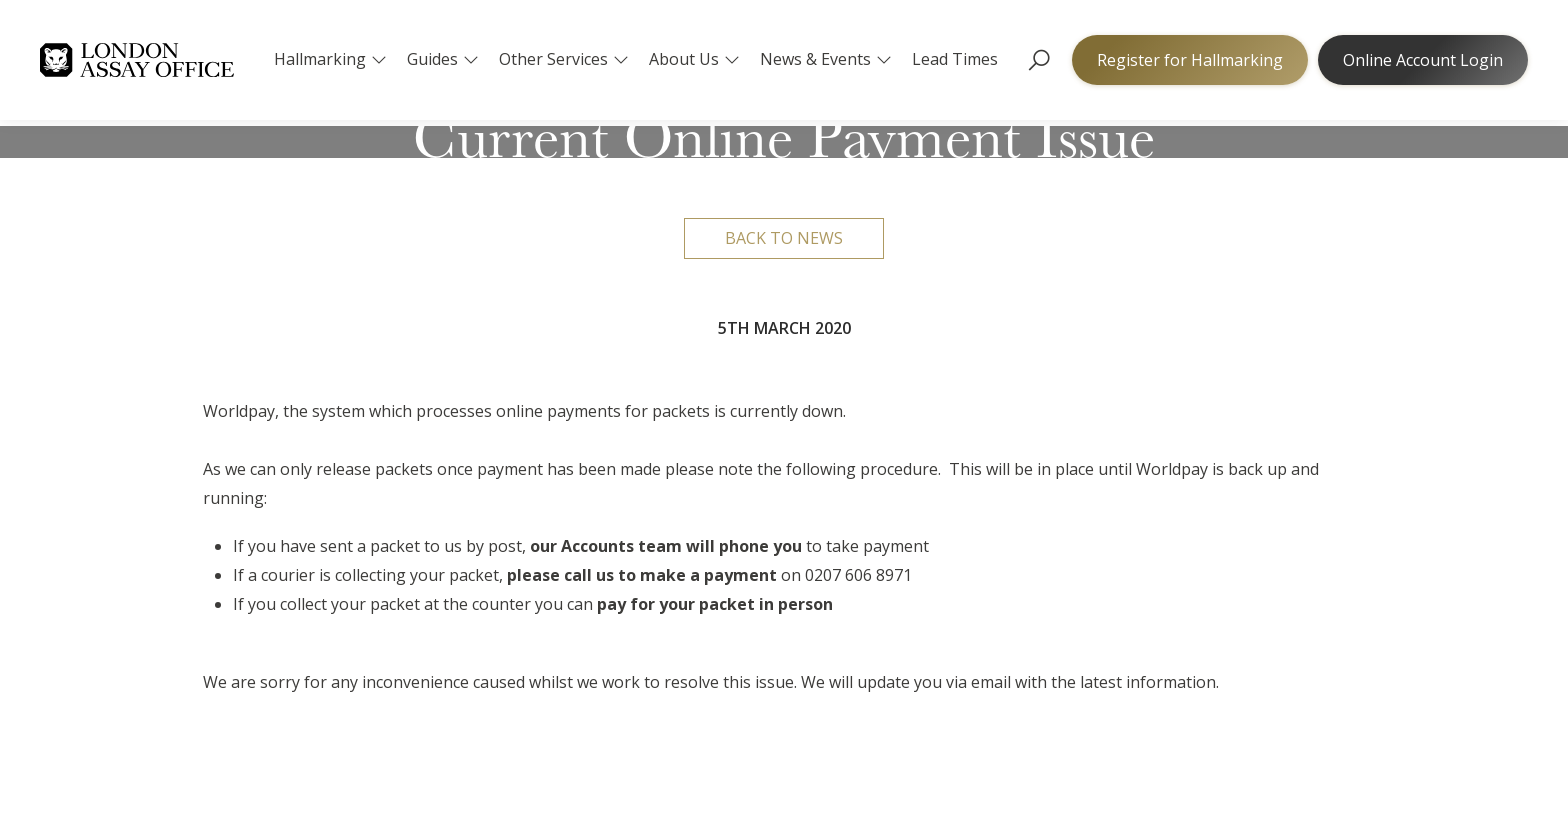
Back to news (784, 238)
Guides (443, 59)
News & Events (826, 59)
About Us (694, 59)
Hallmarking (330, 59)
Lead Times (955, 59)
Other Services (564, 59)
